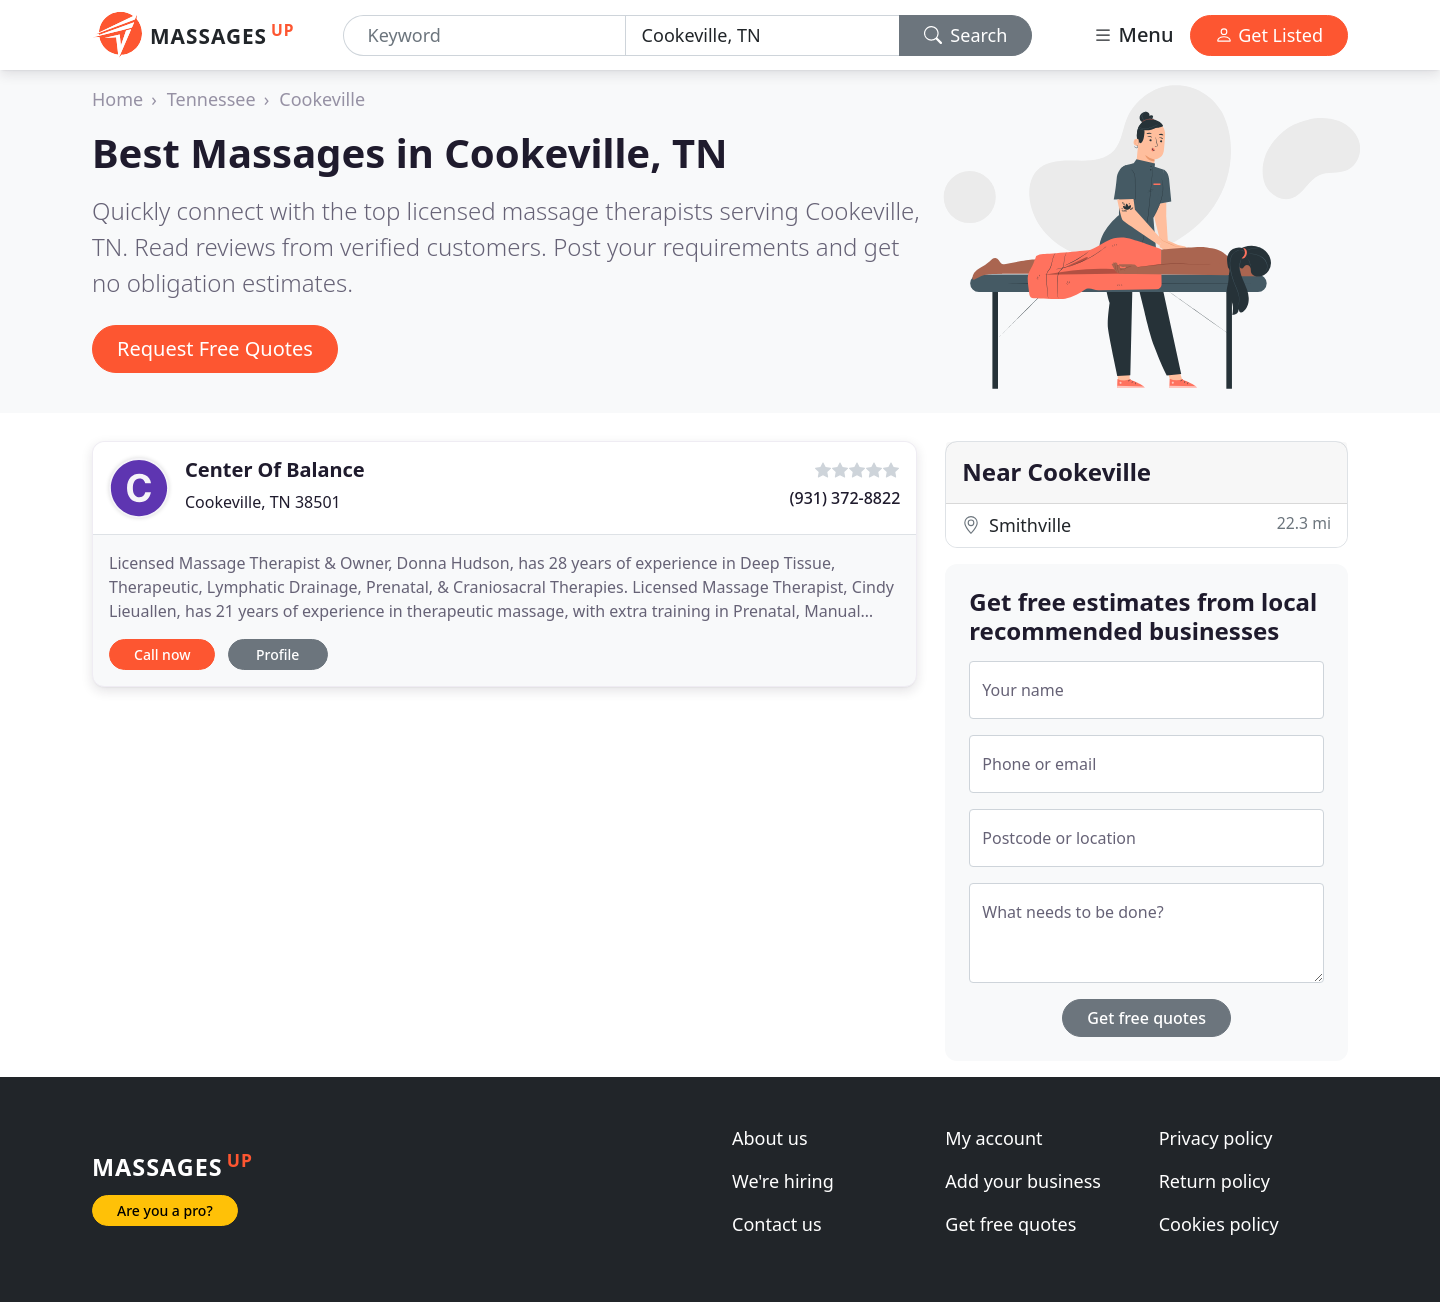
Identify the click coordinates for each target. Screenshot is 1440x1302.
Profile (277, 654)
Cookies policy (1219, 1224)
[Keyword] (484, 35)
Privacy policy (1216, 1138)
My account (993, 1138)
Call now (162, 654)
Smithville (1146, 524)
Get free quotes (1146, 1018)
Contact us (777, 1224)
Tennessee (211, 99)
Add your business (1023, 1181)
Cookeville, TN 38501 (263, 502)
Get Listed (1269, 35)
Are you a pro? (165, 1210)
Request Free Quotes (215, 348)
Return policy (1214, 1181)
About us (770, 1138)
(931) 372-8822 (845, 498)
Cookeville (322, 99)
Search (966, 35)
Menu (1133, 34)
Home (117, 99)
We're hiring (783, 1181)
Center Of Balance (275, 469)
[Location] (762, 35)
